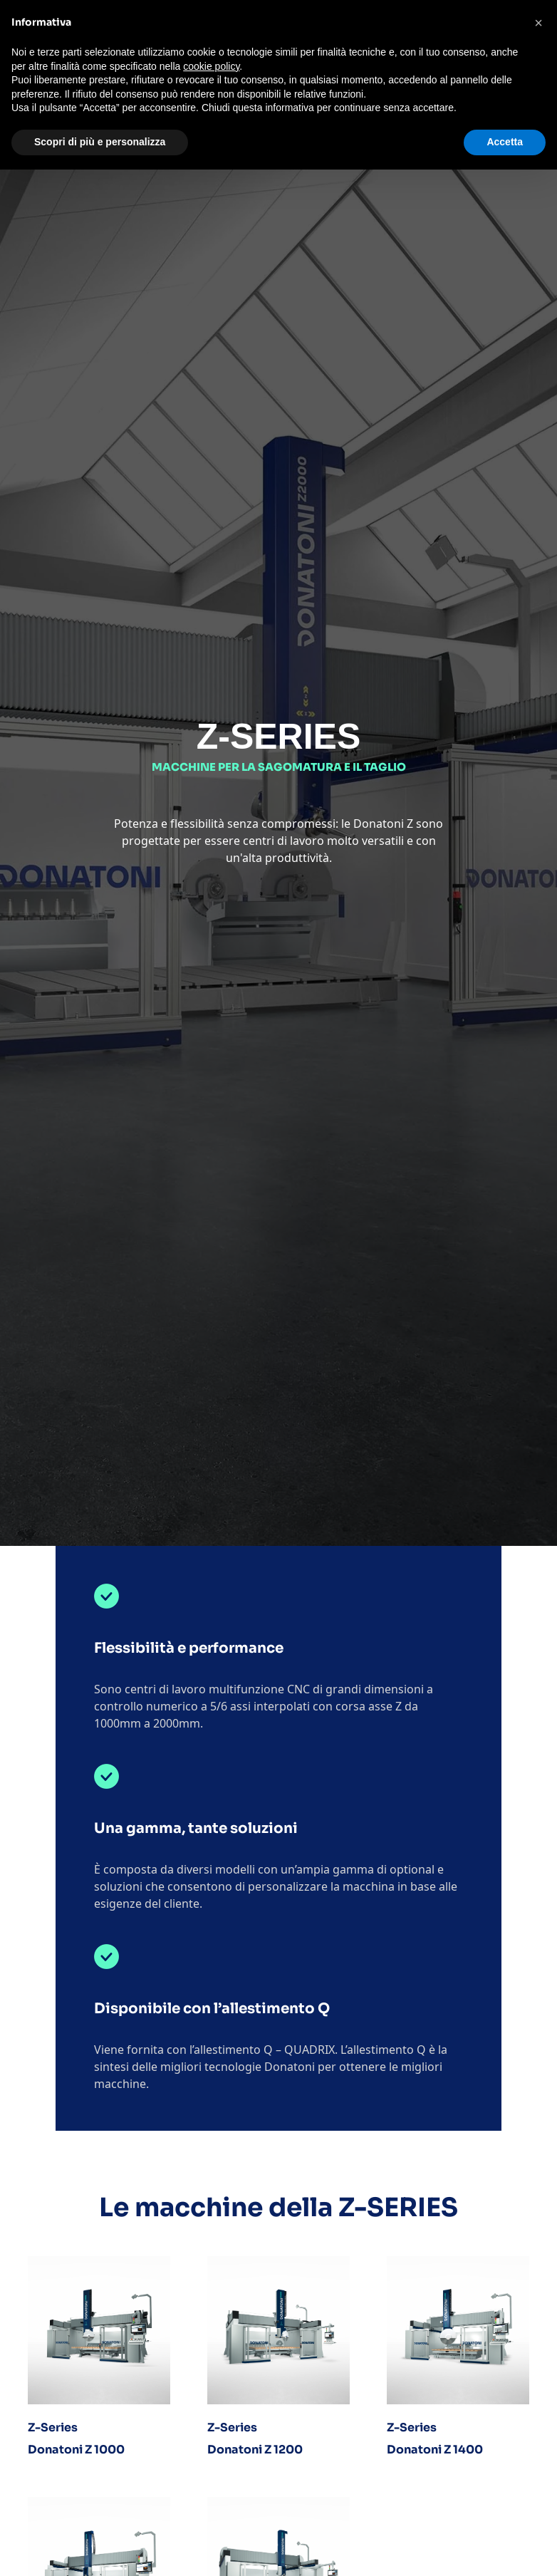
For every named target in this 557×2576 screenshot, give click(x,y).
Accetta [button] (504, 141)
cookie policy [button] (211, 66)
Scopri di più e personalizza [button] (99, 141)
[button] (538, 22)
